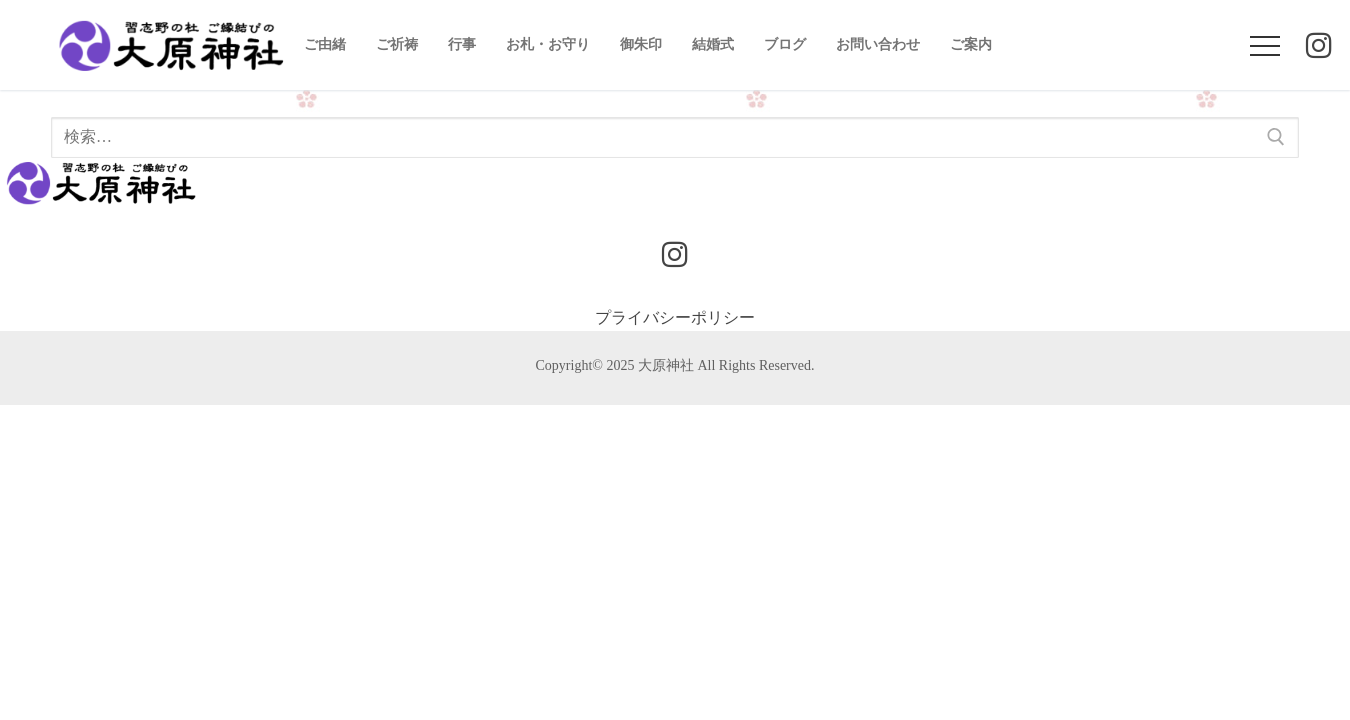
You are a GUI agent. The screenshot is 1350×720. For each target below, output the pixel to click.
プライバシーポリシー (675, 317)
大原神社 (666, 365)
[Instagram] (1319, 50)
